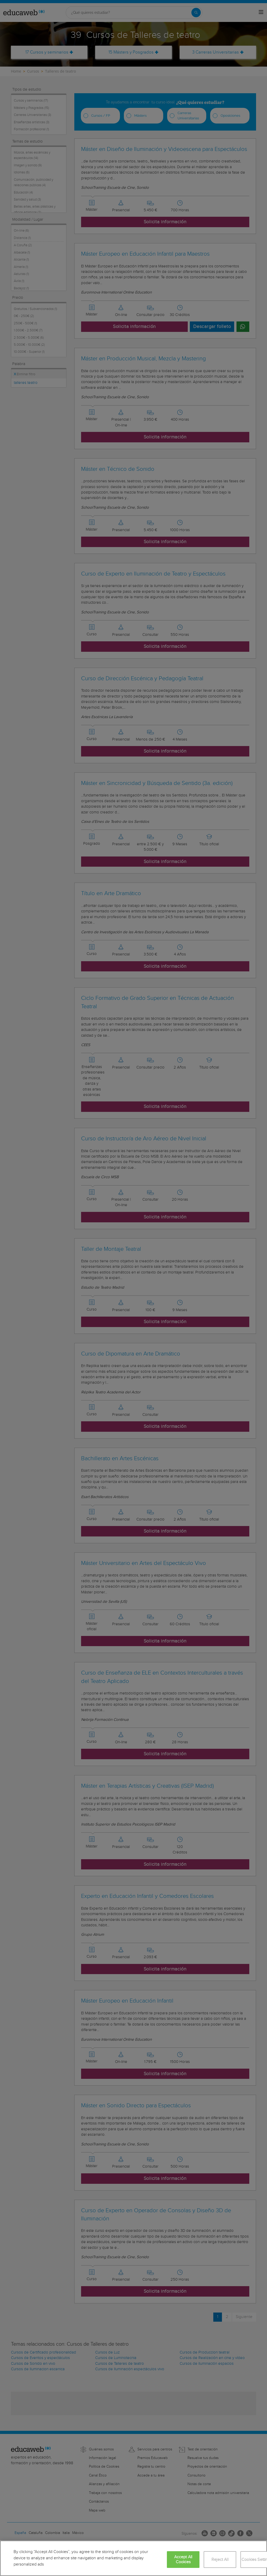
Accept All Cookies (183, 2560)
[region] (133, 2558)
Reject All (219, 2559)
